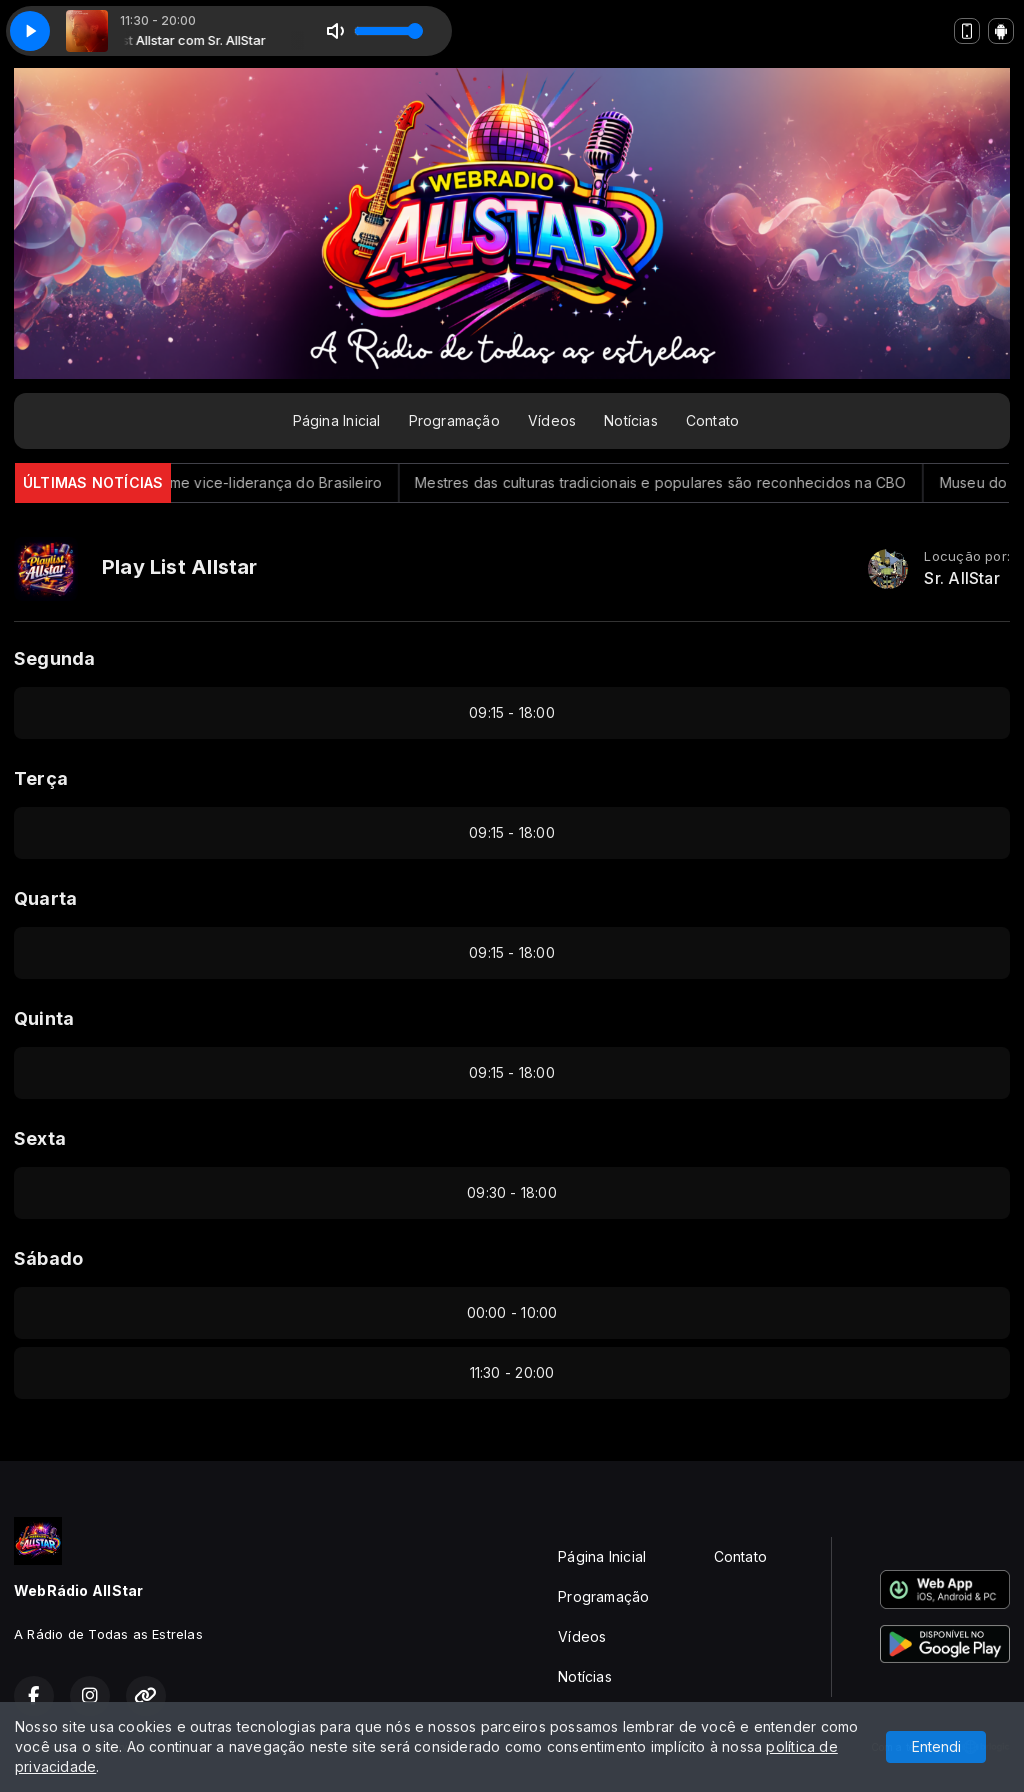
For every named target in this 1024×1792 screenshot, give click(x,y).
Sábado (48, 1258)
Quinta (44, 1018)
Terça (41, 778)
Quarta (45, 898)
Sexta (40, 1138)
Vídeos (552, 420)
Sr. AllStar (961, 578)
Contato (712, 420)
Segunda (54, 658)
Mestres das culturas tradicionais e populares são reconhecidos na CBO (679, 482)
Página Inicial (337, 420)
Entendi (936, 1746)
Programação (454, 420)
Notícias (631, 420)
